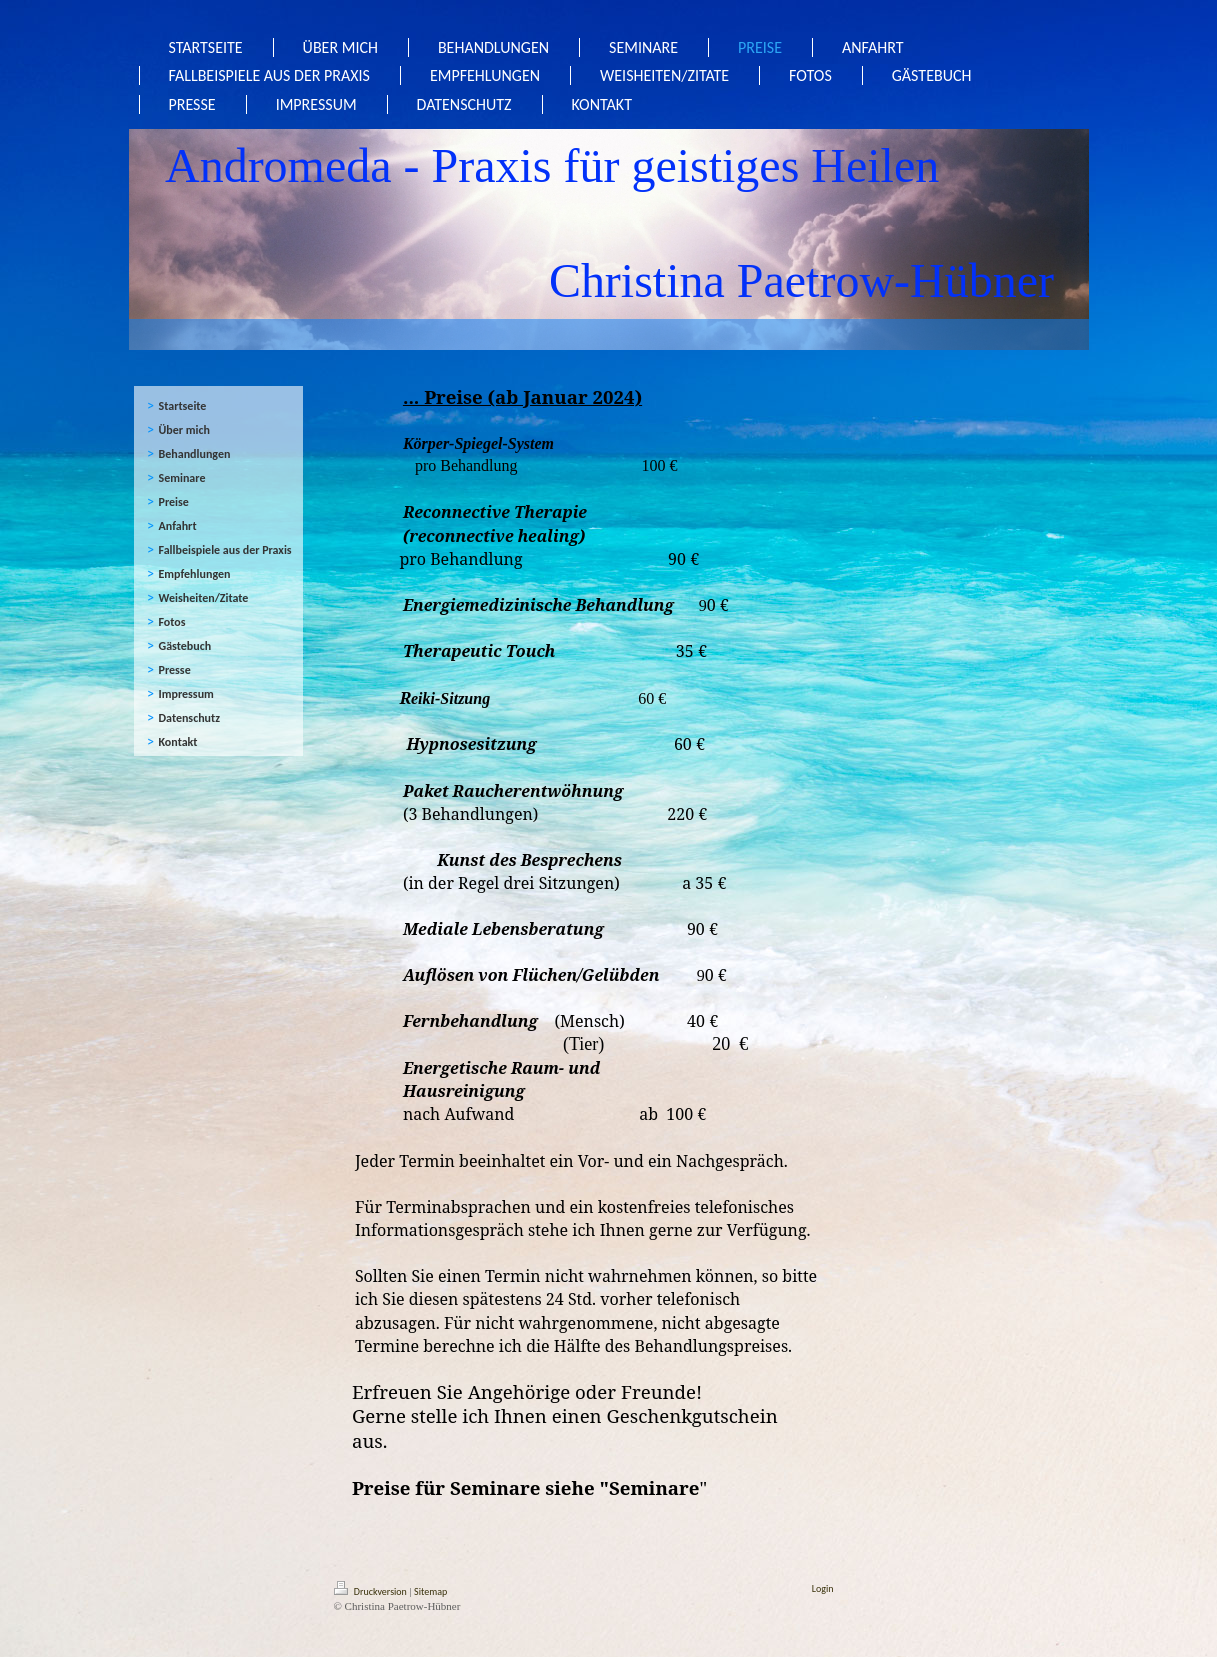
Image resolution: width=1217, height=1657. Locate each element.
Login (823, 1588)
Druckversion (372, 1591)
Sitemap (430, 1591)
